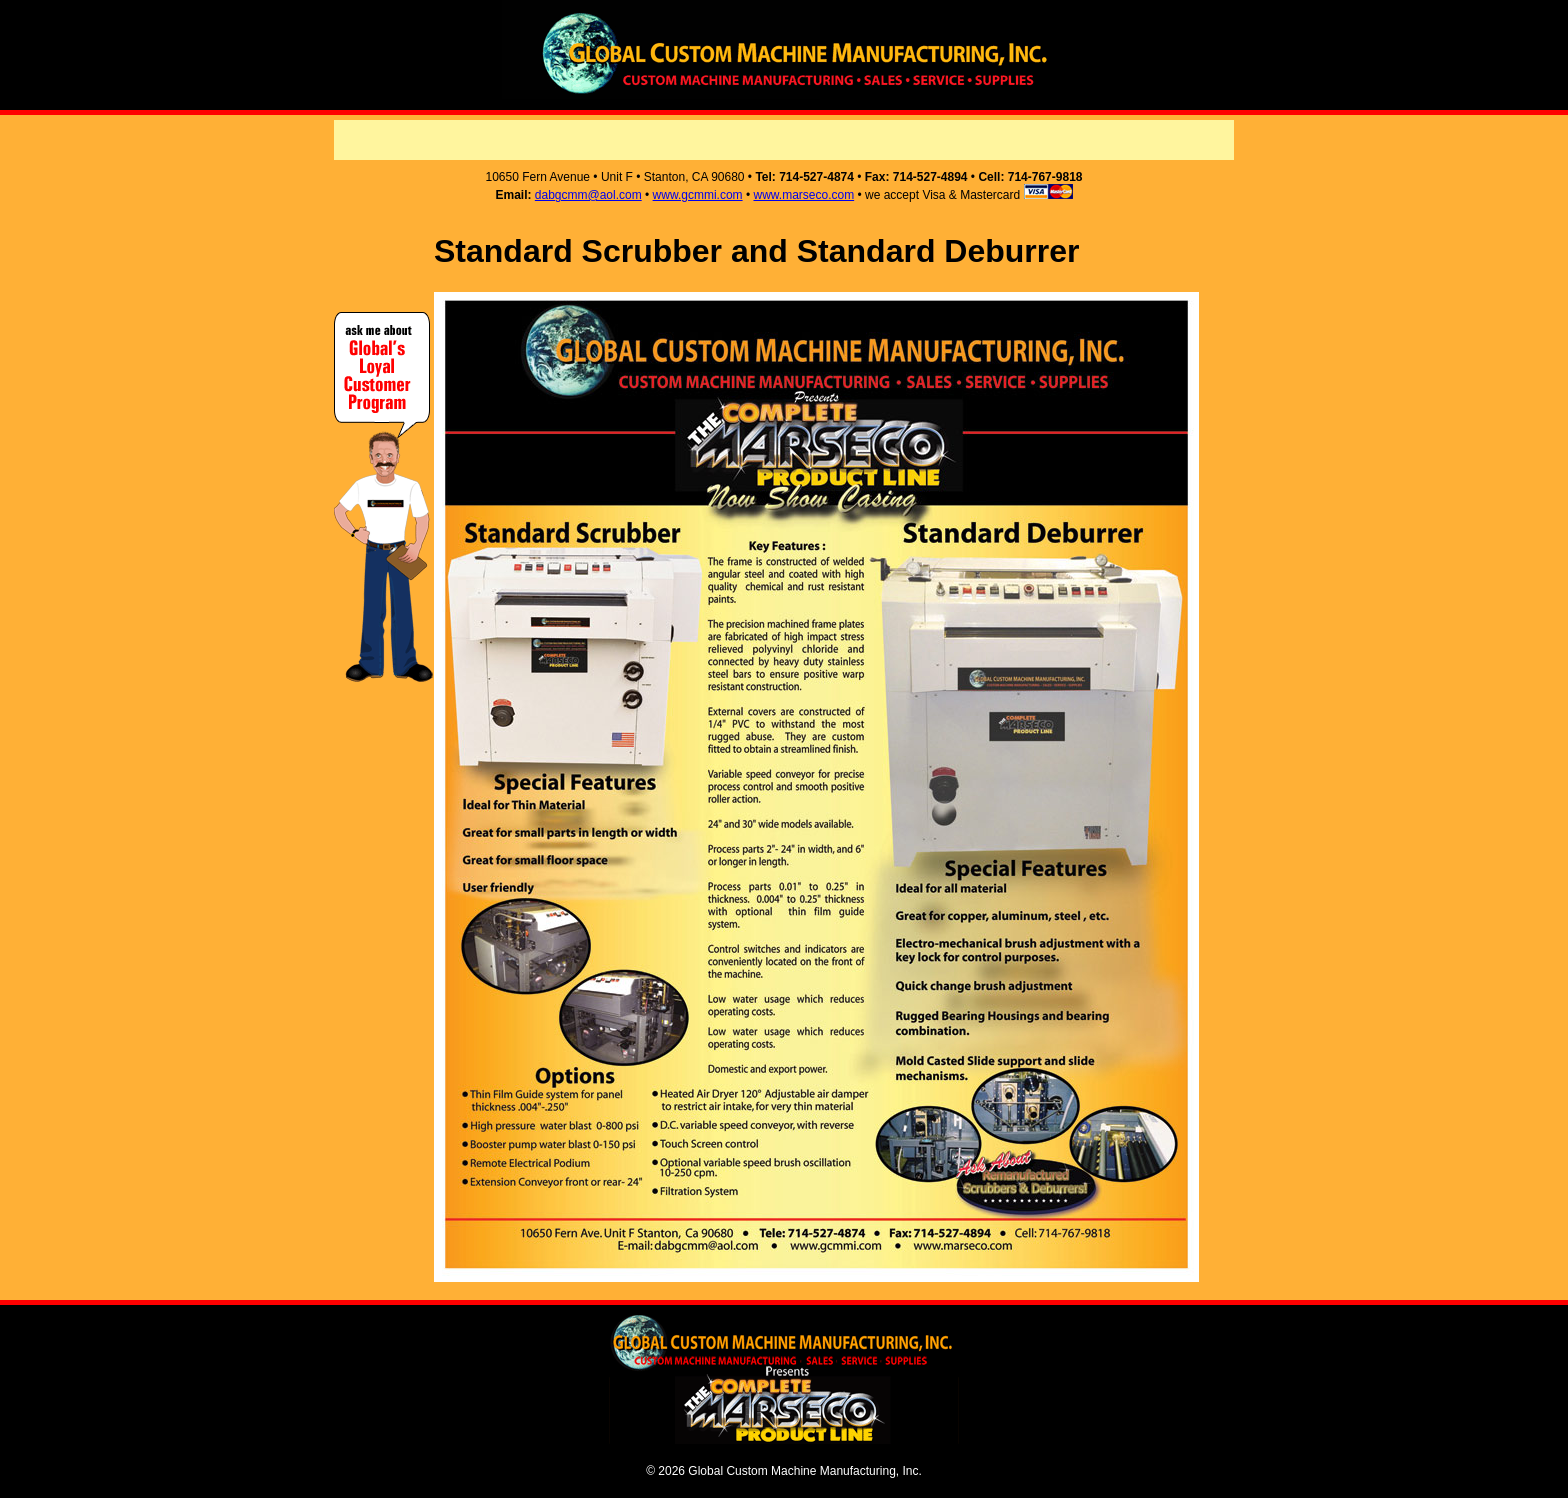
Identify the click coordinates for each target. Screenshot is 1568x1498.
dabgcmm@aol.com (588, 195)
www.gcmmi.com (698, 195)
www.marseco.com (803, 195)
